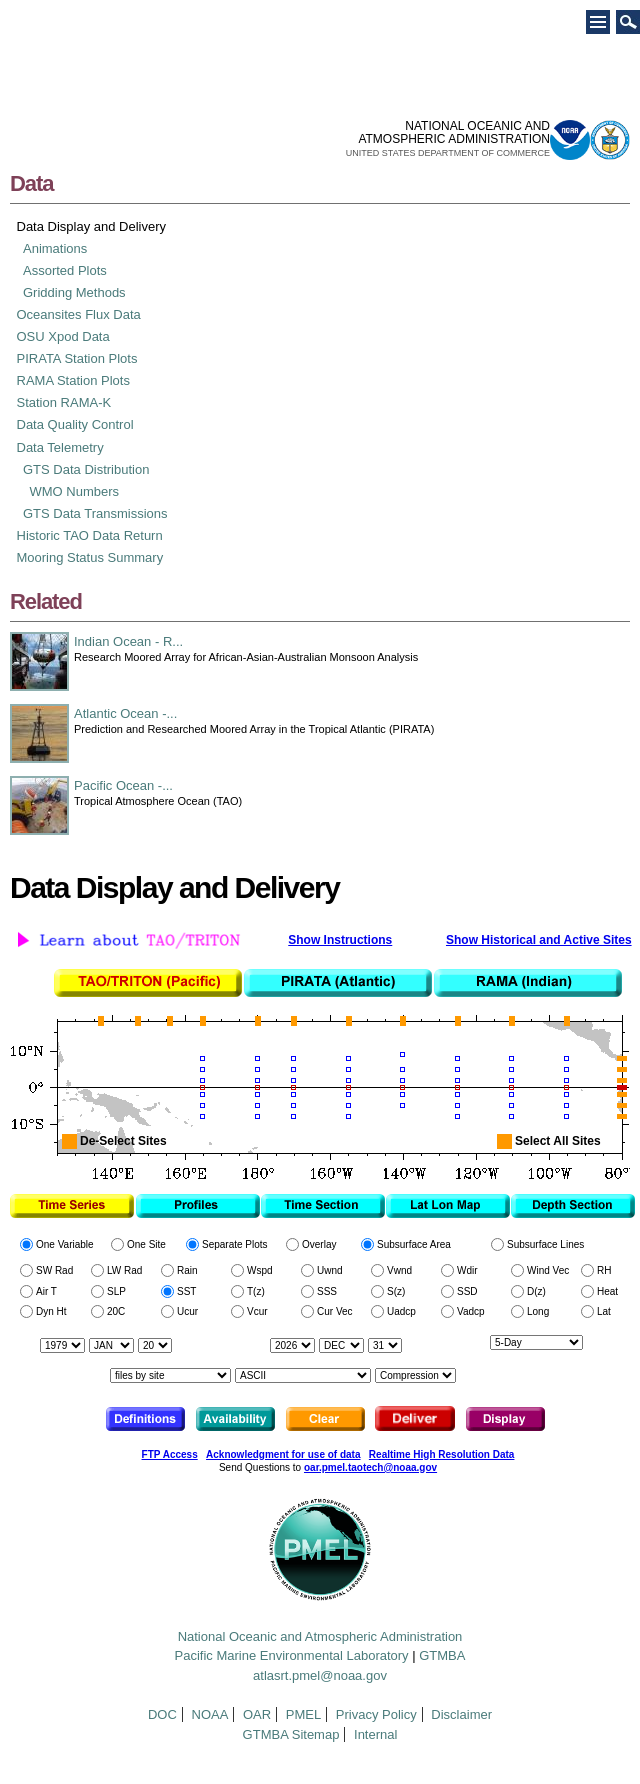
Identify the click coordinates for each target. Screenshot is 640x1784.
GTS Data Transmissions (95, 513)
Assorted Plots (65, 270)
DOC (162, 1714)
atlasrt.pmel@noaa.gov (320, 1675)
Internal (375, 1734)
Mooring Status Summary (90, 557)
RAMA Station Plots (73, 380)
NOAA (210, 1714)
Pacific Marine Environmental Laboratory (292, 1655)
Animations (55, 248)
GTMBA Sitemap (291, 1734)
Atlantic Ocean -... (125, 713)
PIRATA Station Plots (77, 358)
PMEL (303, 1714)
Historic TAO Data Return (90, 535)
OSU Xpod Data (63, 336)
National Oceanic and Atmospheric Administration (320, 1636)
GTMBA (442, 1655)
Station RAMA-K (64, 402)
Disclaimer (461, 1714)
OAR (257, 1714)
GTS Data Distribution (86, 469)
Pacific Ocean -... (123, 785)
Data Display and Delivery (92, 226)
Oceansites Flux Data (79, 314)
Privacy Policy (376, 1714)
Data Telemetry (60, 447)
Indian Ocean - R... (128, 641)
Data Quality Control (75, 424)
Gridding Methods (74, 292)
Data (31, 183)
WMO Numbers (75, 491)
